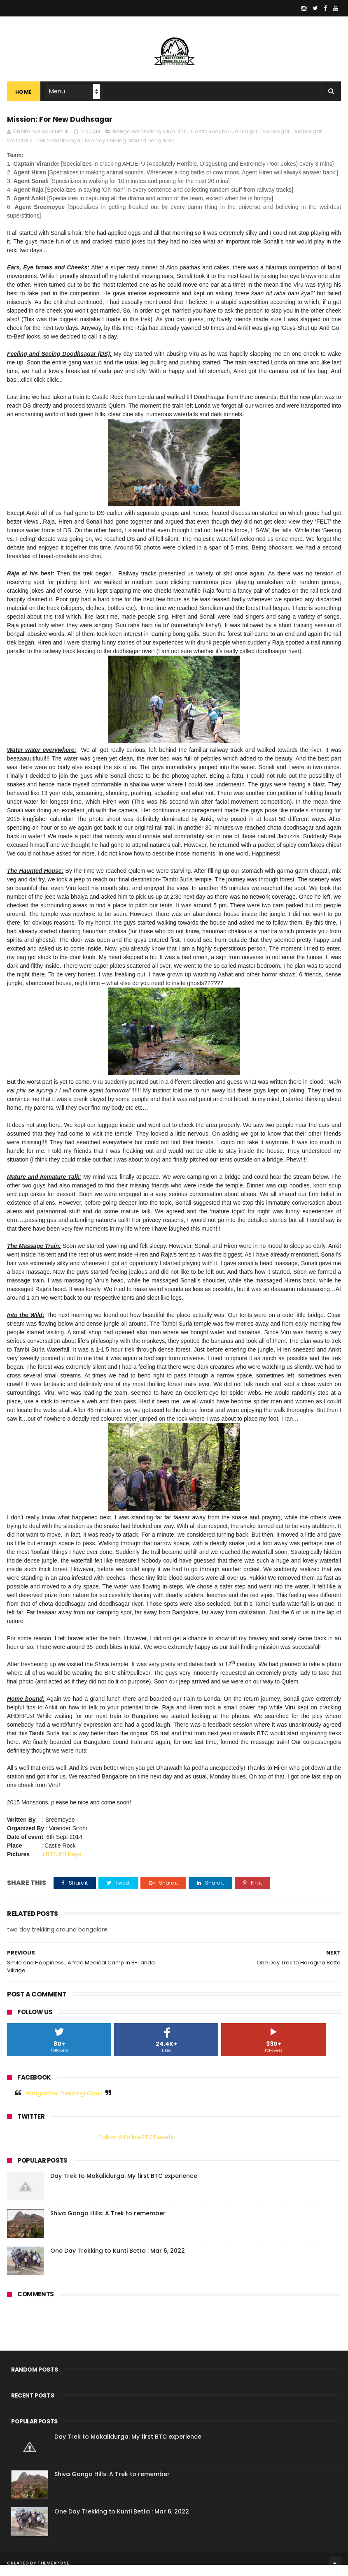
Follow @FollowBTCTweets (136, 2148)
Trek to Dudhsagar (58, 151)
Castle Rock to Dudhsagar (224, 142)
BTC (183, 142)
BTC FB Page (63, 1865)
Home (23, 98)
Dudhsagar (275, 142)
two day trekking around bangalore (129, 151)
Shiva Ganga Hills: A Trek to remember (108, 2224)
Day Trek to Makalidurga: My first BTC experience (123, 2187)
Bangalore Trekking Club (144, 142)
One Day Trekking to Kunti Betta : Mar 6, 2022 (117, 2262)
